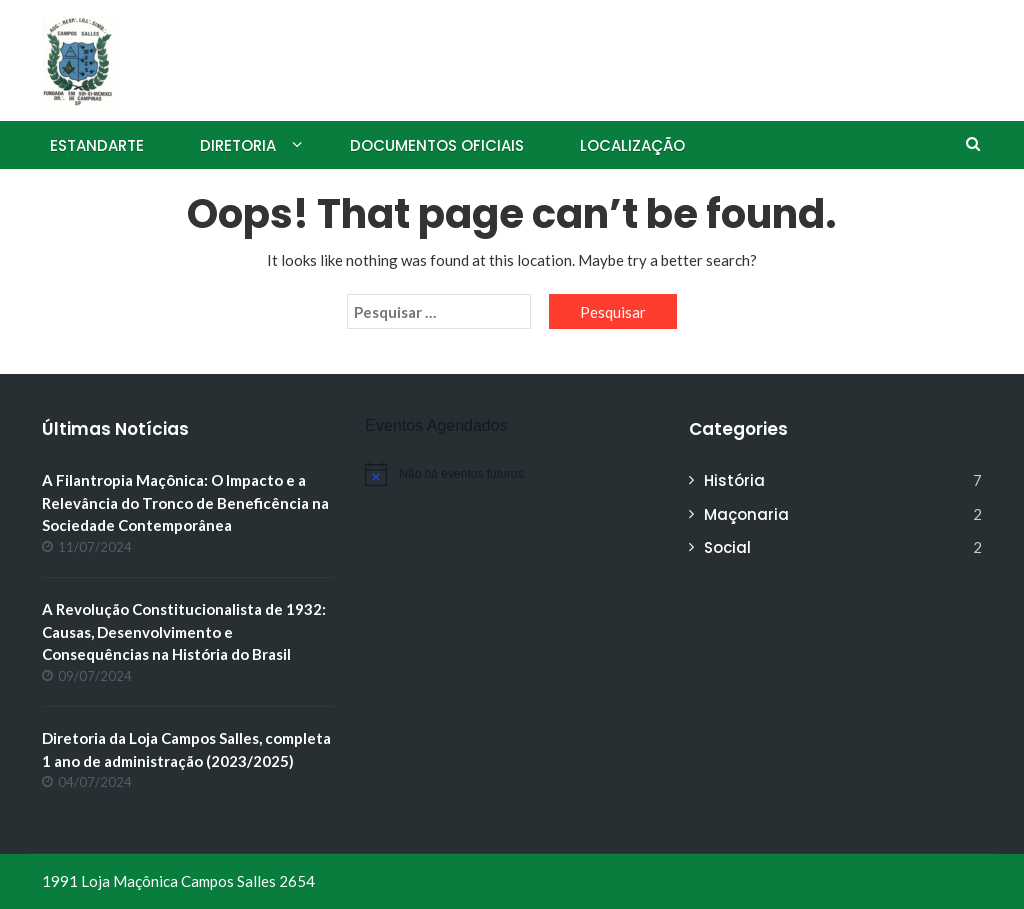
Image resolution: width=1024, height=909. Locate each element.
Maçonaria (746, 514)
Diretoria (238, 145)
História (734, 480)
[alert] (511, 474)
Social (727, 547)
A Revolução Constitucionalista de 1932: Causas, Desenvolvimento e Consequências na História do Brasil (184, 631)
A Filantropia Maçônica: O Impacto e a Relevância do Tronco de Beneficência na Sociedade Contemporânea (185, 502)
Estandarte (97, 145)
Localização (632, 145)
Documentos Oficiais (437, 145)
